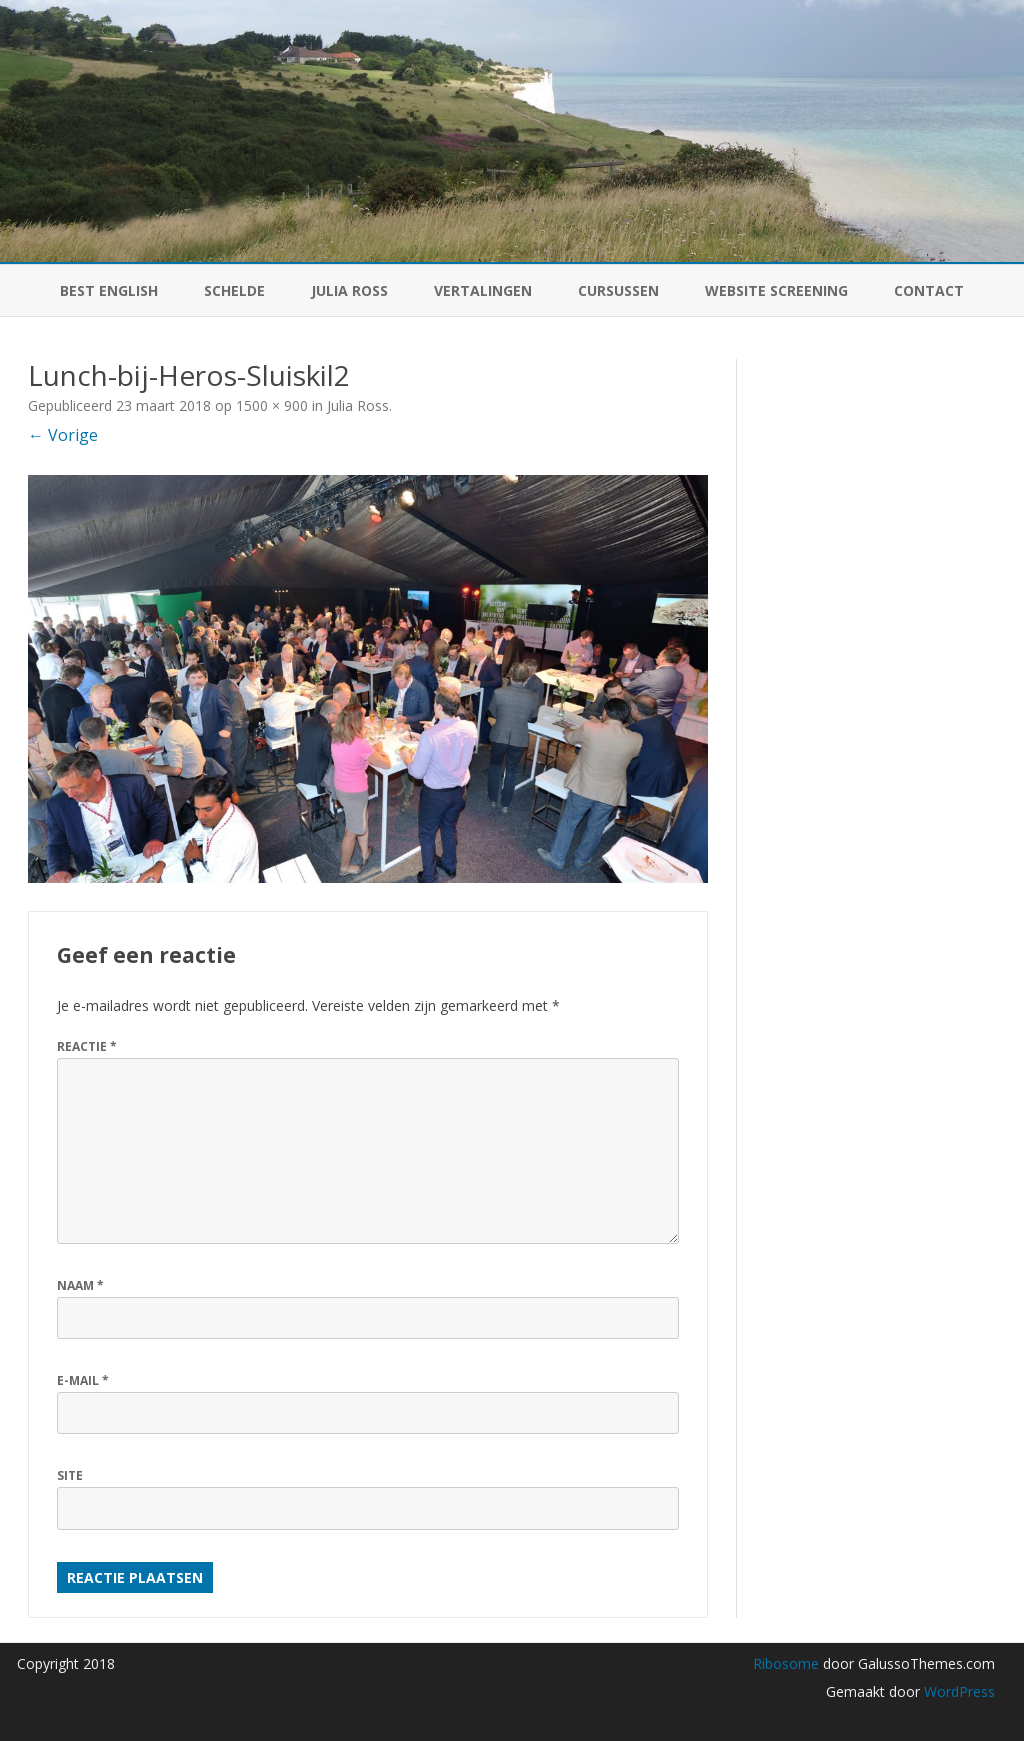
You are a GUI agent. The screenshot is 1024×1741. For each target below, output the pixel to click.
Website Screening (776, 290)
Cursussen (618, 290)
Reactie (87, 1046)
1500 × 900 (272, 405)
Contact (929, 290)
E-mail (83, 1380)
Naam (80, 1285)
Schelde (234, 290)
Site (70, 1475)
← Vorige (63, 435)
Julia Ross (349, 290)
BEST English (109, 290)
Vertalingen (483, 290)
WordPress (957, 1691)
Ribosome (786, 1663)
